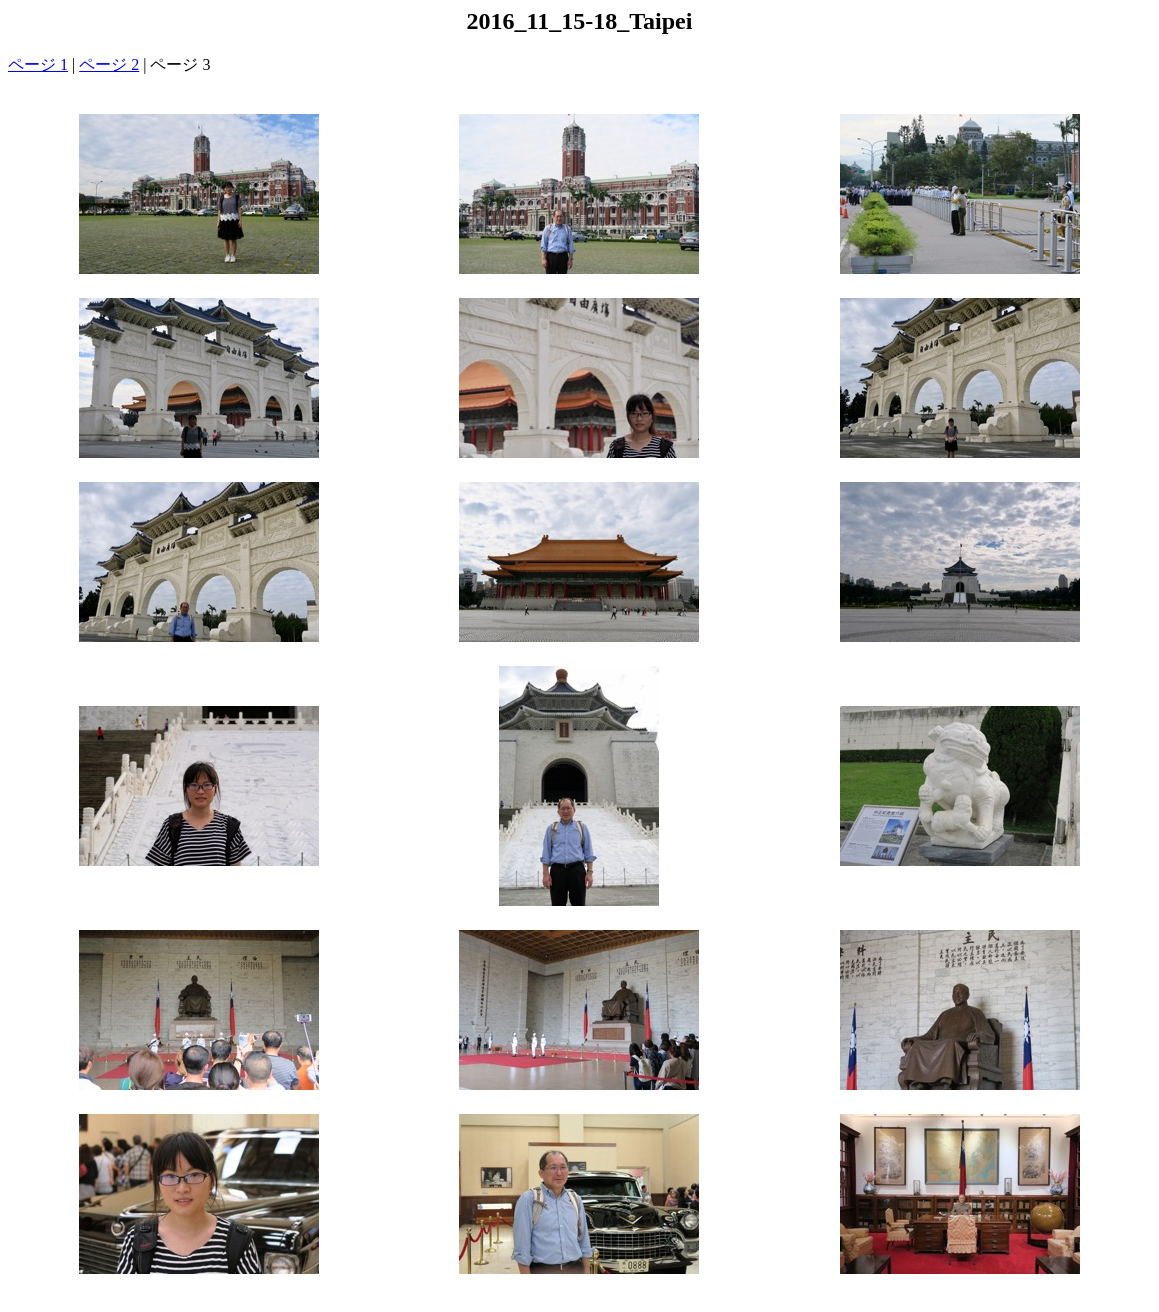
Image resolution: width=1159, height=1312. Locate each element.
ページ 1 (38, 64)
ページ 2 (109, 64)
